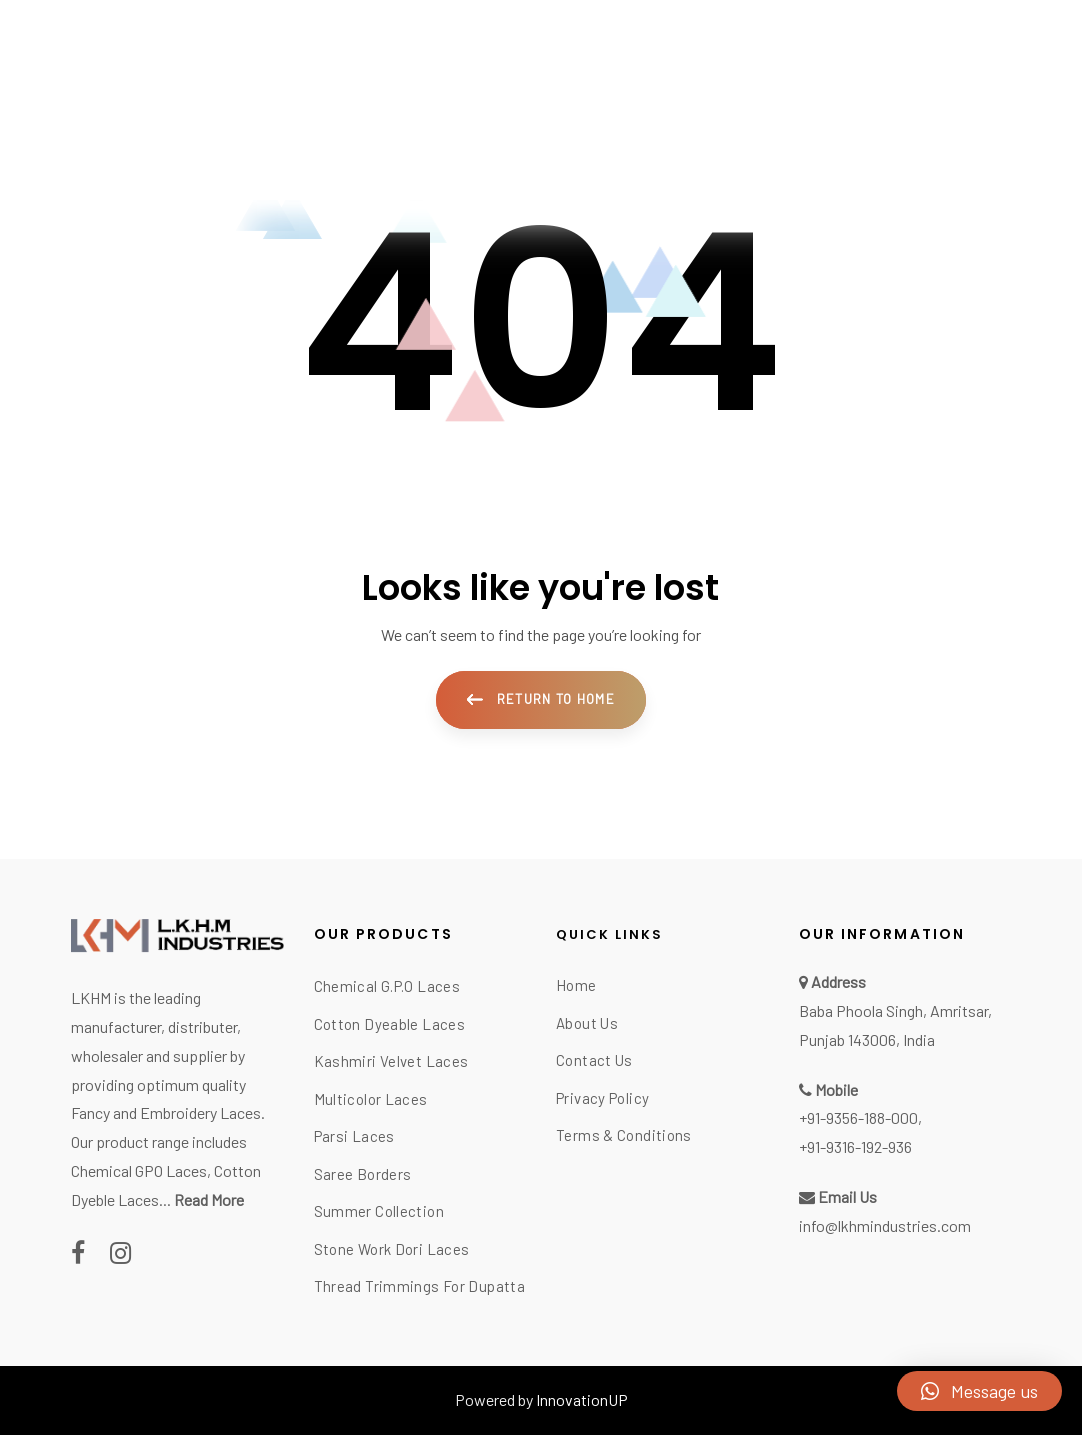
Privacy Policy (602, 1098)
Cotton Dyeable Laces (390, 1024)
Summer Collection (379, 1211)
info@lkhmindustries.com (885, 1225)
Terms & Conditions (624, 1135)
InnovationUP (582, 1399)
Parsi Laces (354, 1136)
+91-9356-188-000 (858, 1117)
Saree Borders (363, 1174)
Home (576, 985)
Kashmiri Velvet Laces (391, 1061)
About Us (587, 1023)
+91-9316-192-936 (855, 1146)
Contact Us (594, 1060)
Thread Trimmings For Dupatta (420, 1286)
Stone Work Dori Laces (392, 1249)
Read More (209, 1199)
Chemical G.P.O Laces (387, 986)
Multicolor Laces (371, 1099)
